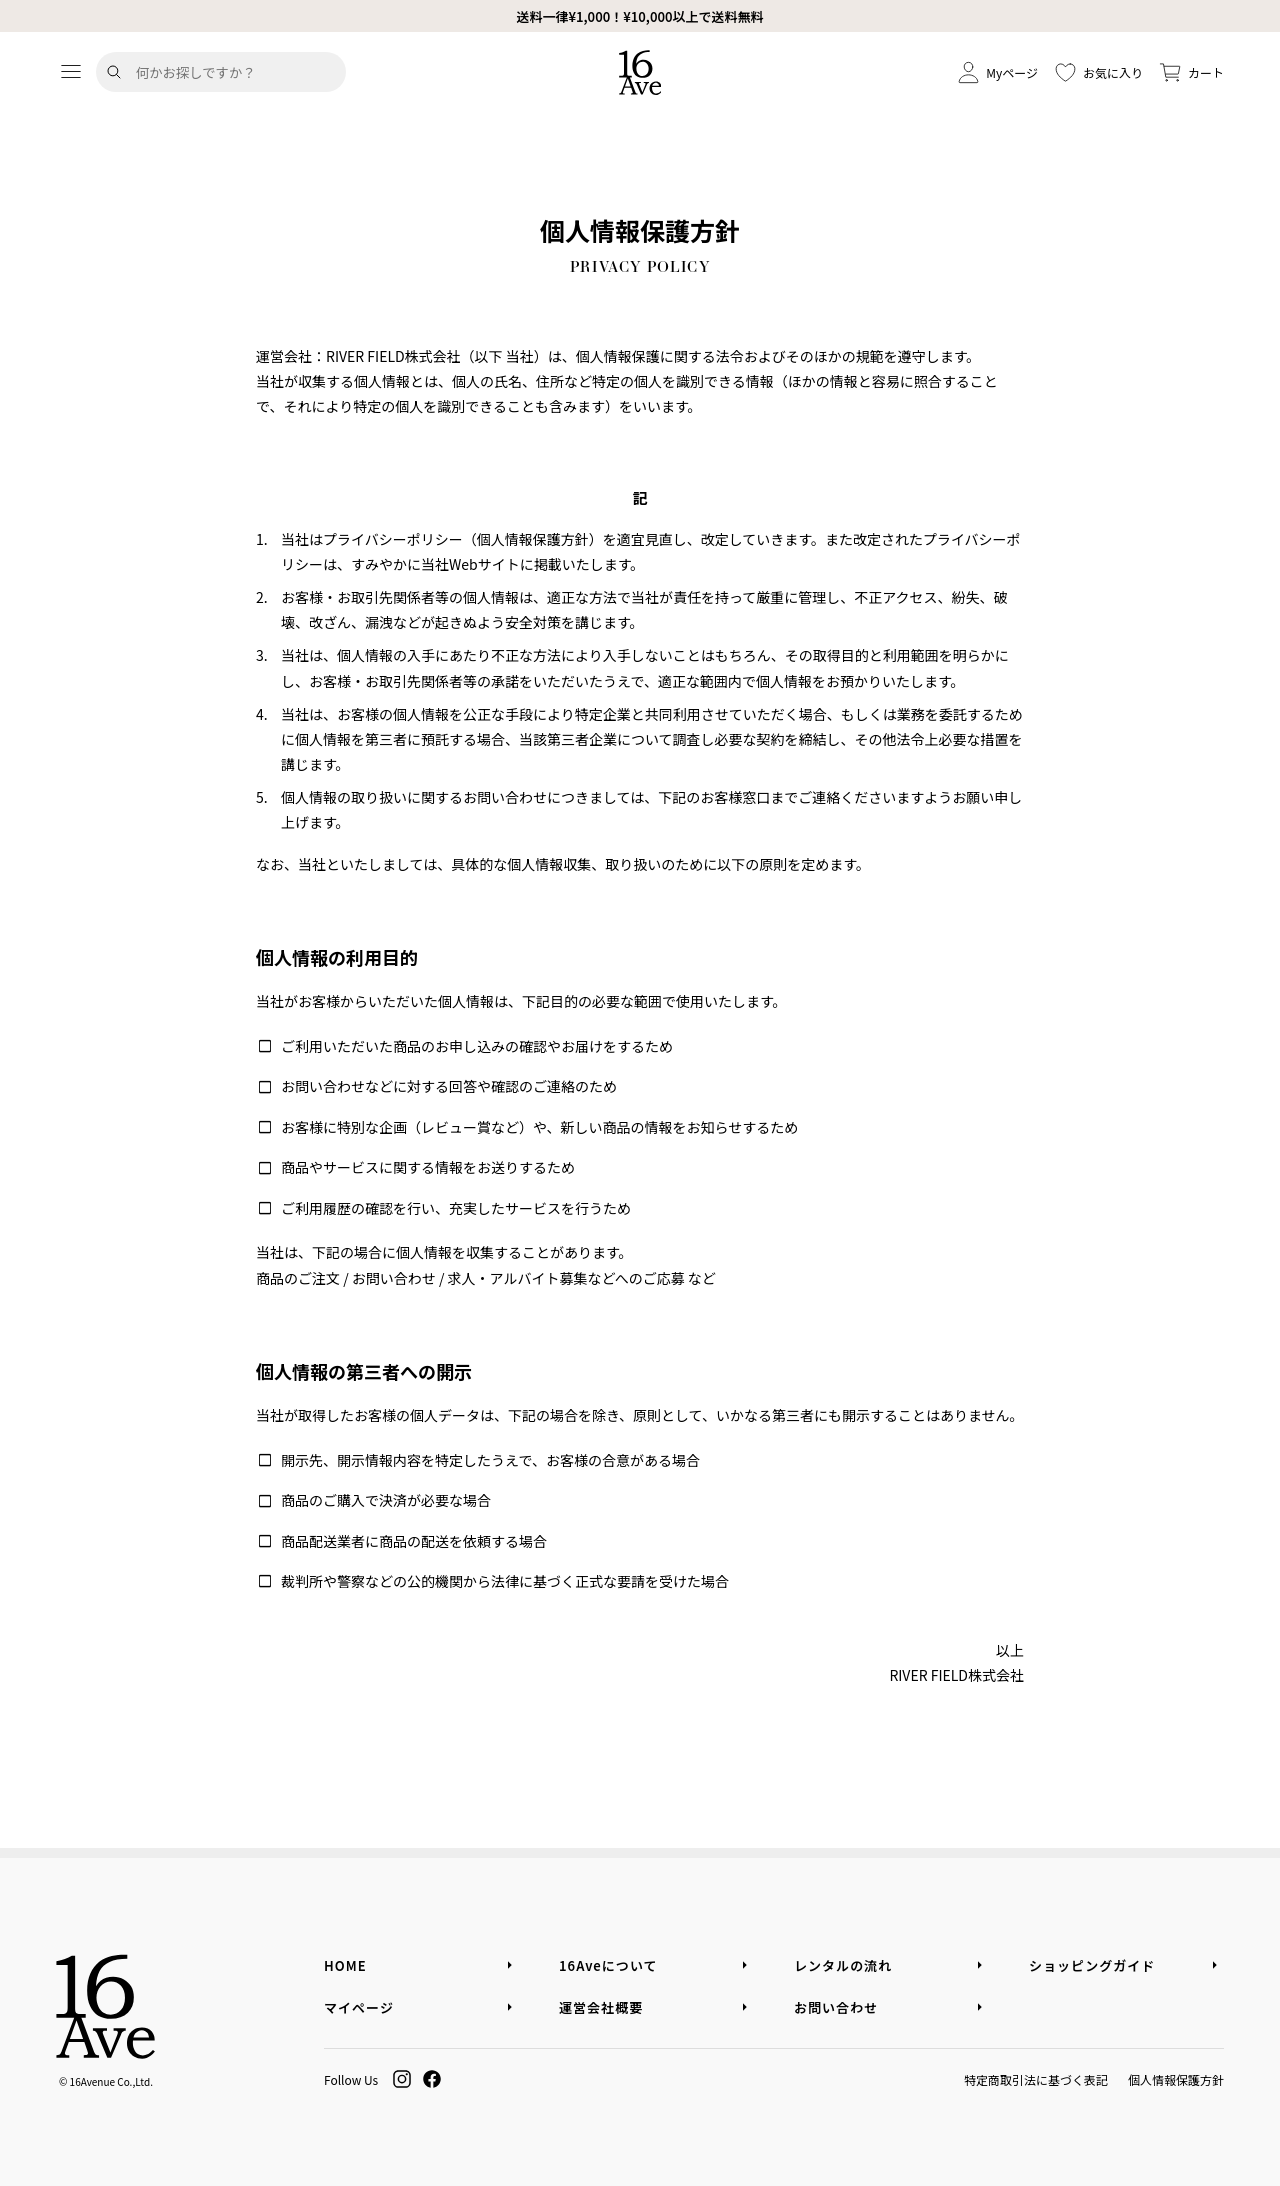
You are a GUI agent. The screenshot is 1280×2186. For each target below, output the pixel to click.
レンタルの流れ (843, 1965)
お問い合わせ (836, 2007)
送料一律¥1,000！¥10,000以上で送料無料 (639, 16)
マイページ (359, 2007)
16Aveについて (608, 1965)
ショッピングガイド (1092, 1965)
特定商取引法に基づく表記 (1036, 2080)
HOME (345, 1965)
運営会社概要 (601, 2007)
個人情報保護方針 (1176, 2080)
